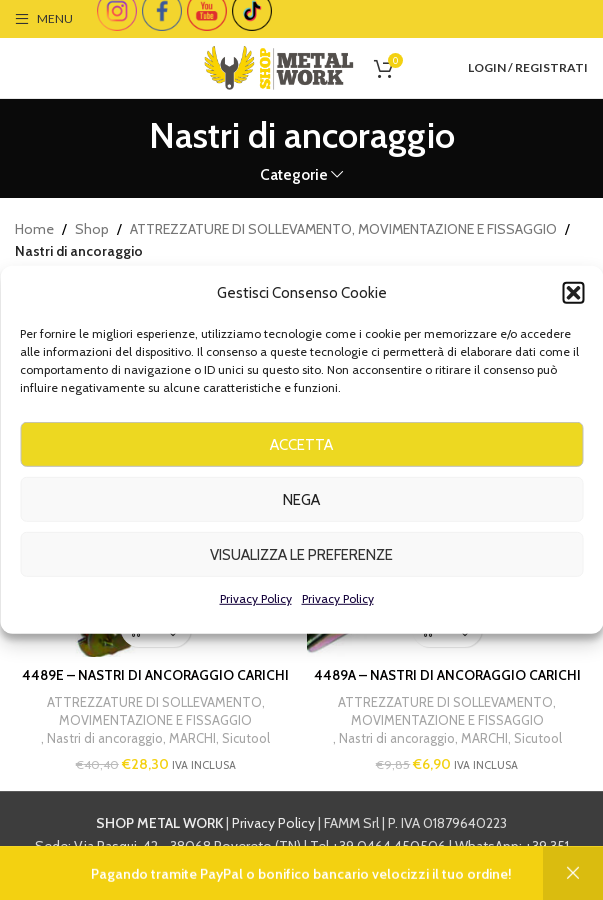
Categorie (294, 174)
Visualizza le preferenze (301, 573)
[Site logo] (279, 66)
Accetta (301, 463)
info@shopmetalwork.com (355, 869)
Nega (301, 518)
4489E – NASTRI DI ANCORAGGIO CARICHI (155, 675)
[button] (573, 311)
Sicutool (246, 739)
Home (34, 229)
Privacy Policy (256, 616)
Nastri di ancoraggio (105, 739)
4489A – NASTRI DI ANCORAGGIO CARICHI (447, 675)
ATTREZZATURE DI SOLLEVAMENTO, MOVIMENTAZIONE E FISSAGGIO (343, 229)
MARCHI (192, 739)
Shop (92, 229)
